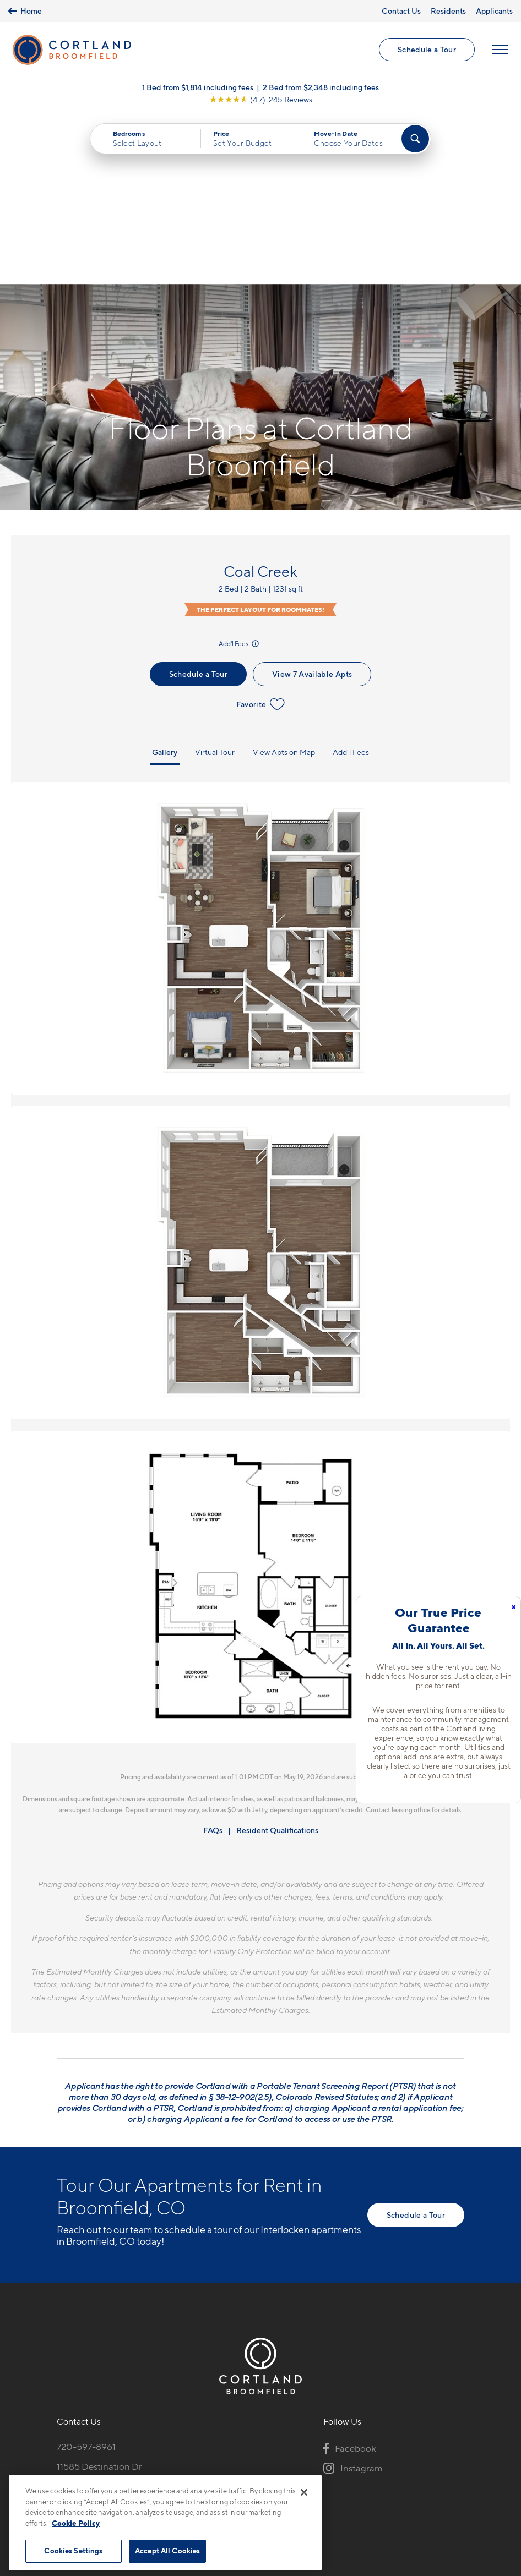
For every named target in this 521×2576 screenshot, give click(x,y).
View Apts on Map (284, 581)
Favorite (260, 533)
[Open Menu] (500, 50)
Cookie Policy (76, 2523)
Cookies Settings (73, 2550)
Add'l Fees (239, 472)
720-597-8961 (86, 2275)
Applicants (494, 10)
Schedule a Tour (427, 49)
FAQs (212, 1659)
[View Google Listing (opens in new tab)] (260, 100)
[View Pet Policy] (149, 2335)
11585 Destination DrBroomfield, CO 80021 (103, 2302)
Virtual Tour (215, 581)
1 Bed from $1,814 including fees (197, 87)
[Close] (304, 2492)
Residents (448, 10)
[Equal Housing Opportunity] (62, 2335)
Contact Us (401, 10)
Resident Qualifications (277, 1659)
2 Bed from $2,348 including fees (321, 87)
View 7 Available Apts (312, 502)
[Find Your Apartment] (415, 139)
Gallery (164, 581)
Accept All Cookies (167, 2550)
